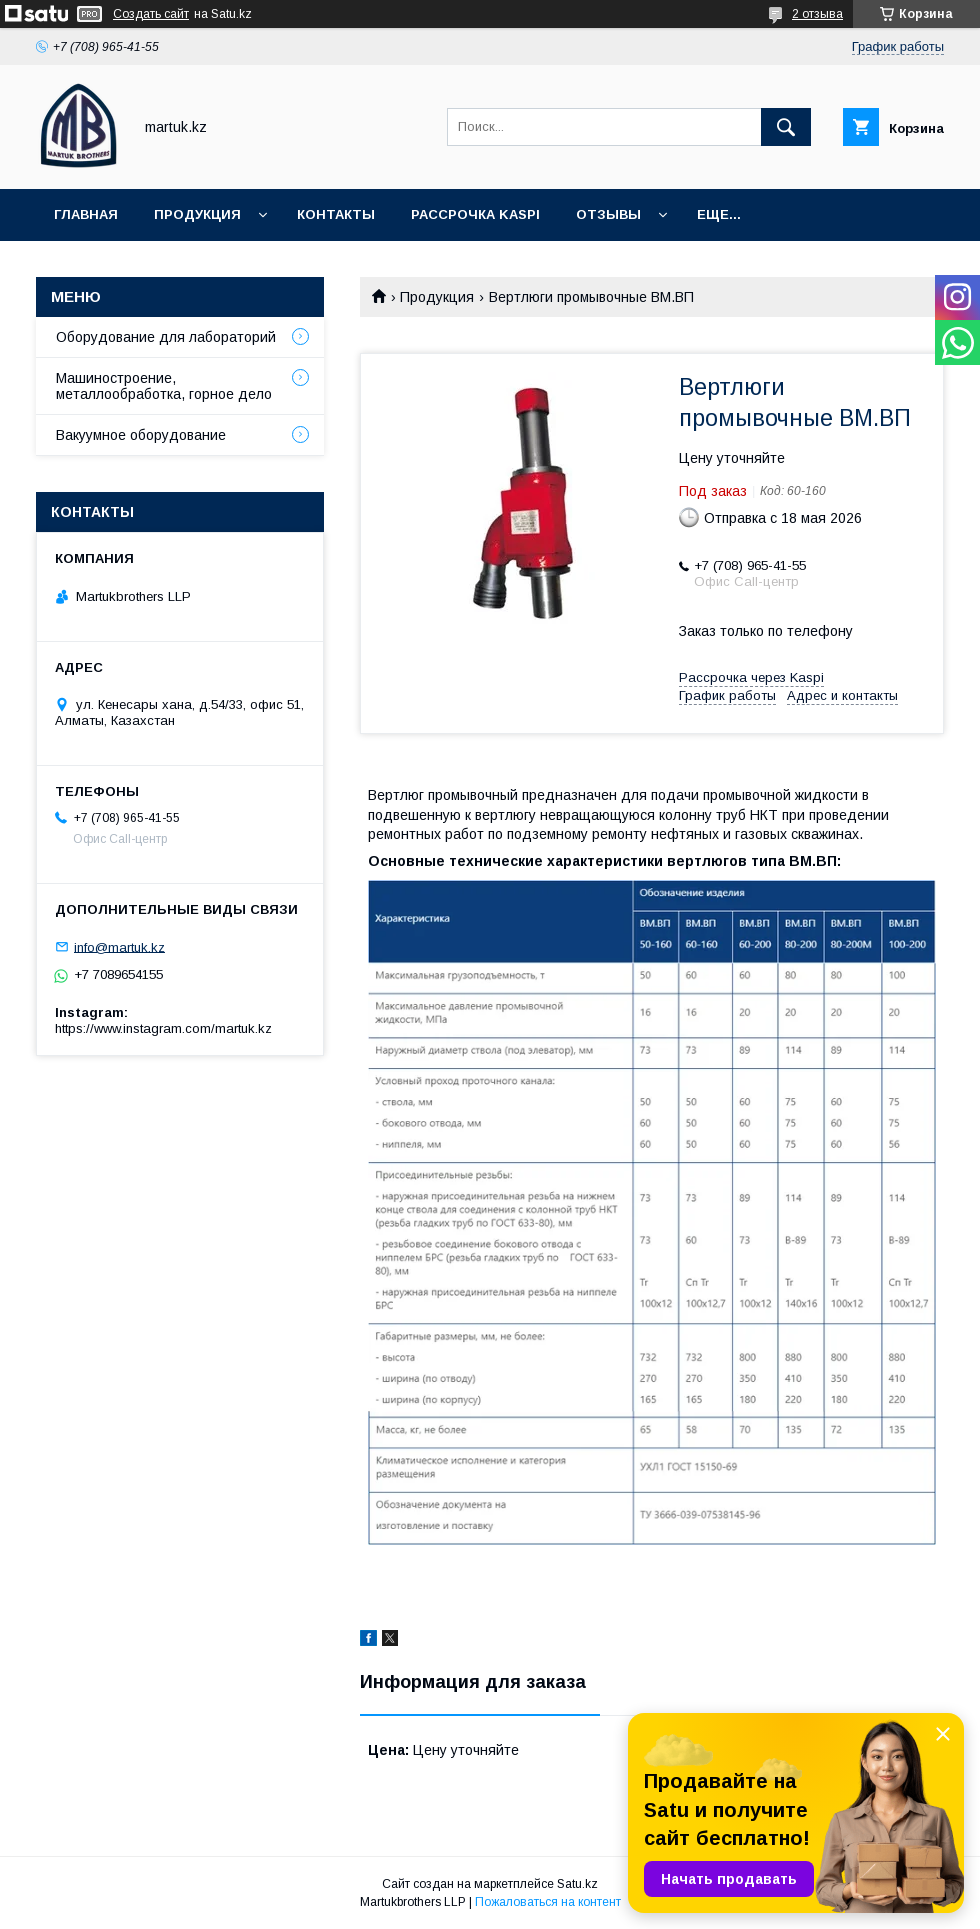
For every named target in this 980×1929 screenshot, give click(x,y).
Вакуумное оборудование (141, 435)
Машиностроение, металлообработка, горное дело (164, 386)
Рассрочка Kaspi (475, 214)
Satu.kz (577, 1884)
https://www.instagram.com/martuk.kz (163, 1028)
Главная (86, 214)
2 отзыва (817, 14)
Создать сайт (151, 14)
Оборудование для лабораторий (166, 337)
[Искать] (786, 127)
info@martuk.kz (119, 946)
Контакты (336, 214)
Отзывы (608, 214)
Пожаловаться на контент (548, 1902)
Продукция (197, 214)
